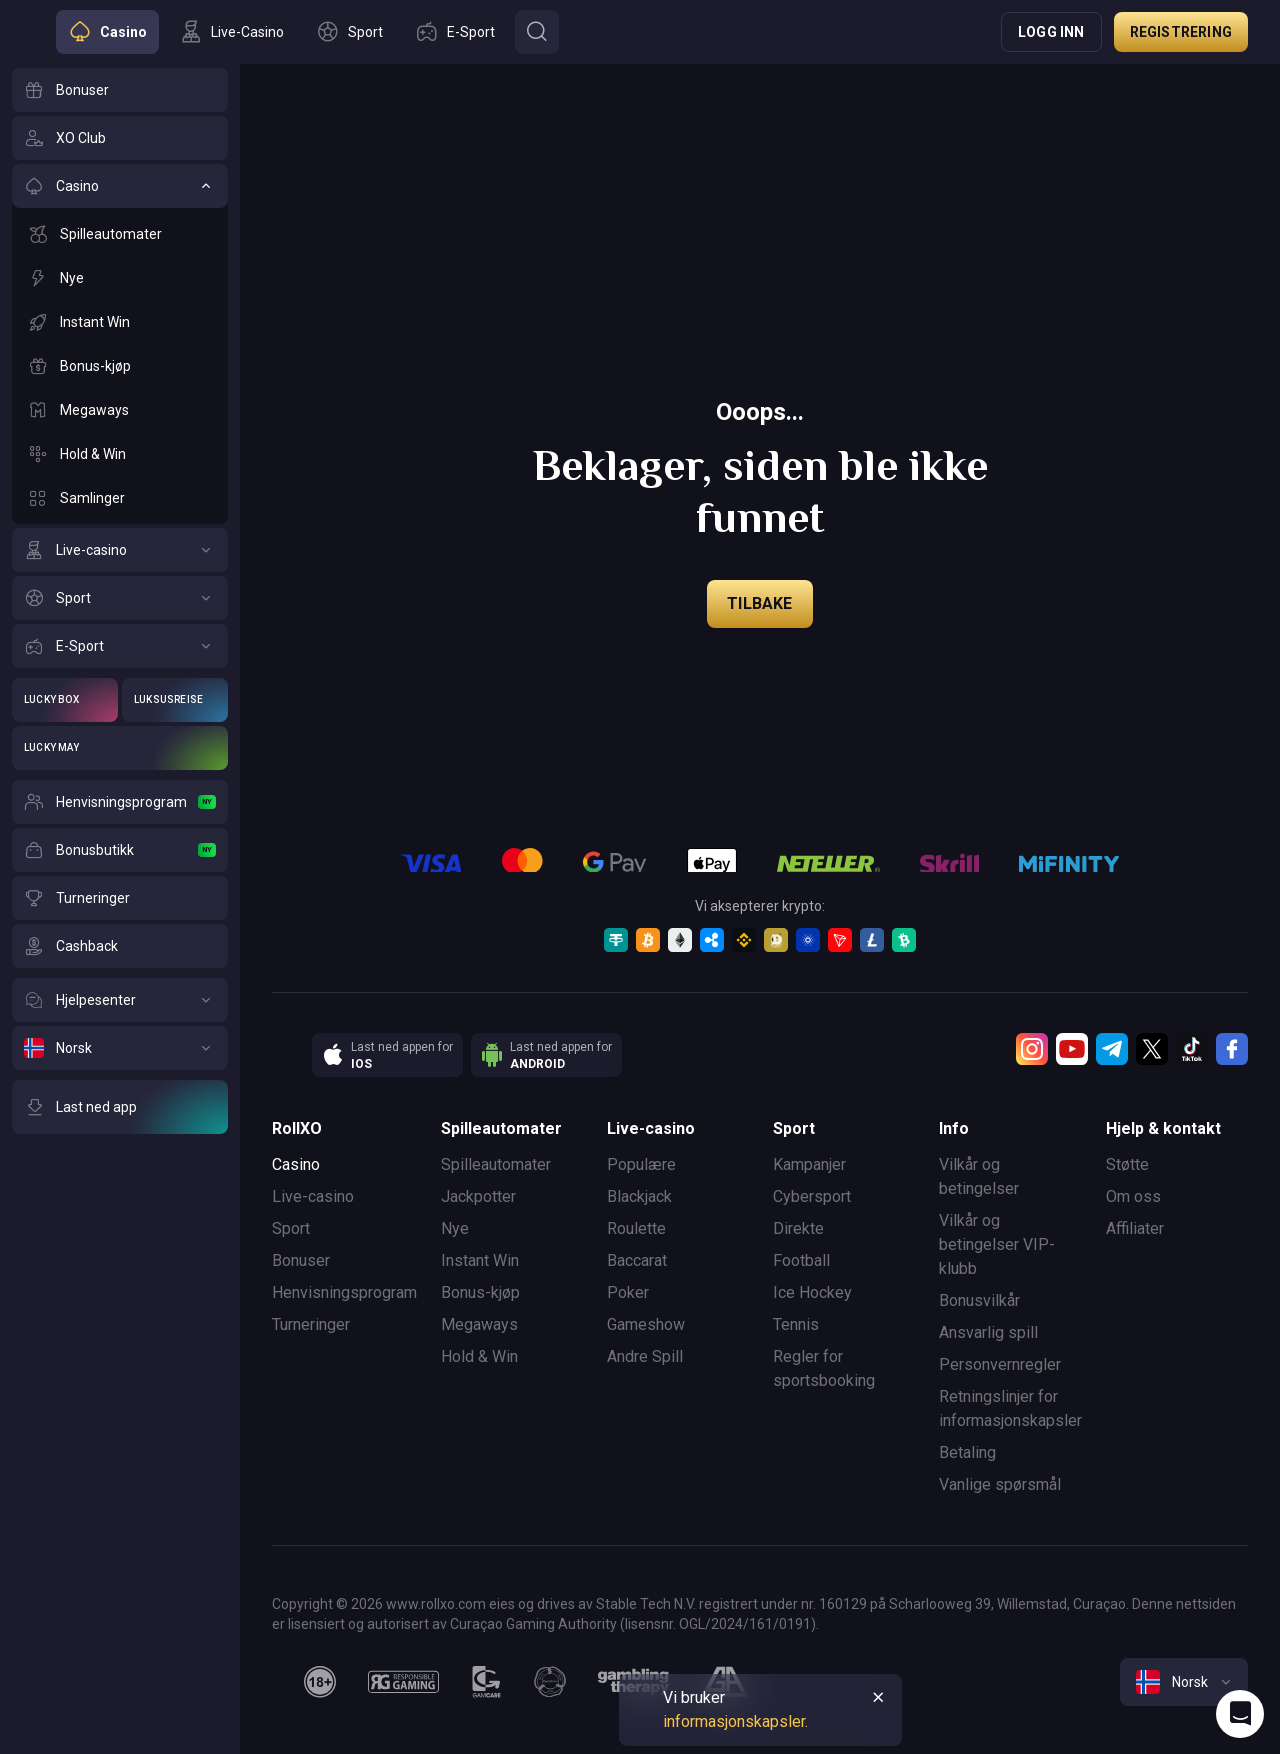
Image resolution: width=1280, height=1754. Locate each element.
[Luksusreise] (175, 700)
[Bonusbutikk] (120, 850)
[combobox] (1184, 1682)
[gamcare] (487, 1682)
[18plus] (320, 1682)
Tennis (796, 1324)
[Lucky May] (120, 748)
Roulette (636, 1228)
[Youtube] (1072, 1049)
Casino (296, 1164)
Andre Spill (645, 1356)
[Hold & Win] (120, 454)
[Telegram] (1112, 1049)
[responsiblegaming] (403, 1682)
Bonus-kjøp (480, 1292)
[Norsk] (120, 1048)
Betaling (967, 1452)
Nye (455, 1228)
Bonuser (301, 1260)
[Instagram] (1032, 1049)
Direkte (798, 1228)
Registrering (1181, 32)
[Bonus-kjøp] (120, 366)
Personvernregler (1000, 1364)
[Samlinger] (120, 498)
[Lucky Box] (65, 700)
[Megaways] (120, 410)
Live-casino (313, 1196)
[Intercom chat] (1240, 1714)
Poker (628, 1292)
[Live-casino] (120, 550)
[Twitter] (1152, 1049)
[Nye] (120, 278)
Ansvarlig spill (988, 1332)
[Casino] (120, 186)
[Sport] (120, 598)
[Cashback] (120, 946)
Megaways (479, 1324)
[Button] (537, 32)
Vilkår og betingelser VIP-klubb (997, 1244)
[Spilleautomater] (120, 234)
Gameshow (646, 1324)
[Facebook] (1232, 1049)
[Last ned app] (120, 1107)
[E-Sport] (120, 646)
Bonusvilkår (979, 1300)
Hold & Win (479, 1356)
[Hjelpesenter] (120, 1000)
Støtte (1127, 1164)
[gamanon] (550, 1682)
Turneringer (311, 1324)
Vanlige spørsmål (1000, 1484)
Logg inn (1051, 32)
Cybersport (812, 1196)
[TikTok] (1192, 1049)
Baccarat (637, 1260)
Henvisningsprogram (344, 1292)
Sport (291, 1228)
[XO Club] (120, 138)
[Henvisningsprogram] (120, 802)
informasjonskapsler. (735, 1721)
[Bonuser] (120, 90)
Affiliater (1135, 1228)
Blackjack (639, 1196)
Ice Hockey (812, 1292)
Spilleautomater (496, 1164)
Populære (641, 1164)
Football (801, 1260)
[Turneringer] (120, 898)
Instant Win (480, 1260)
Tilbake (759, 603)
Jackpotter (478, 1196)
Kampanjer (809, 1164)
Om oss (1133, 1196)
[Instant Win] (120, 322)
